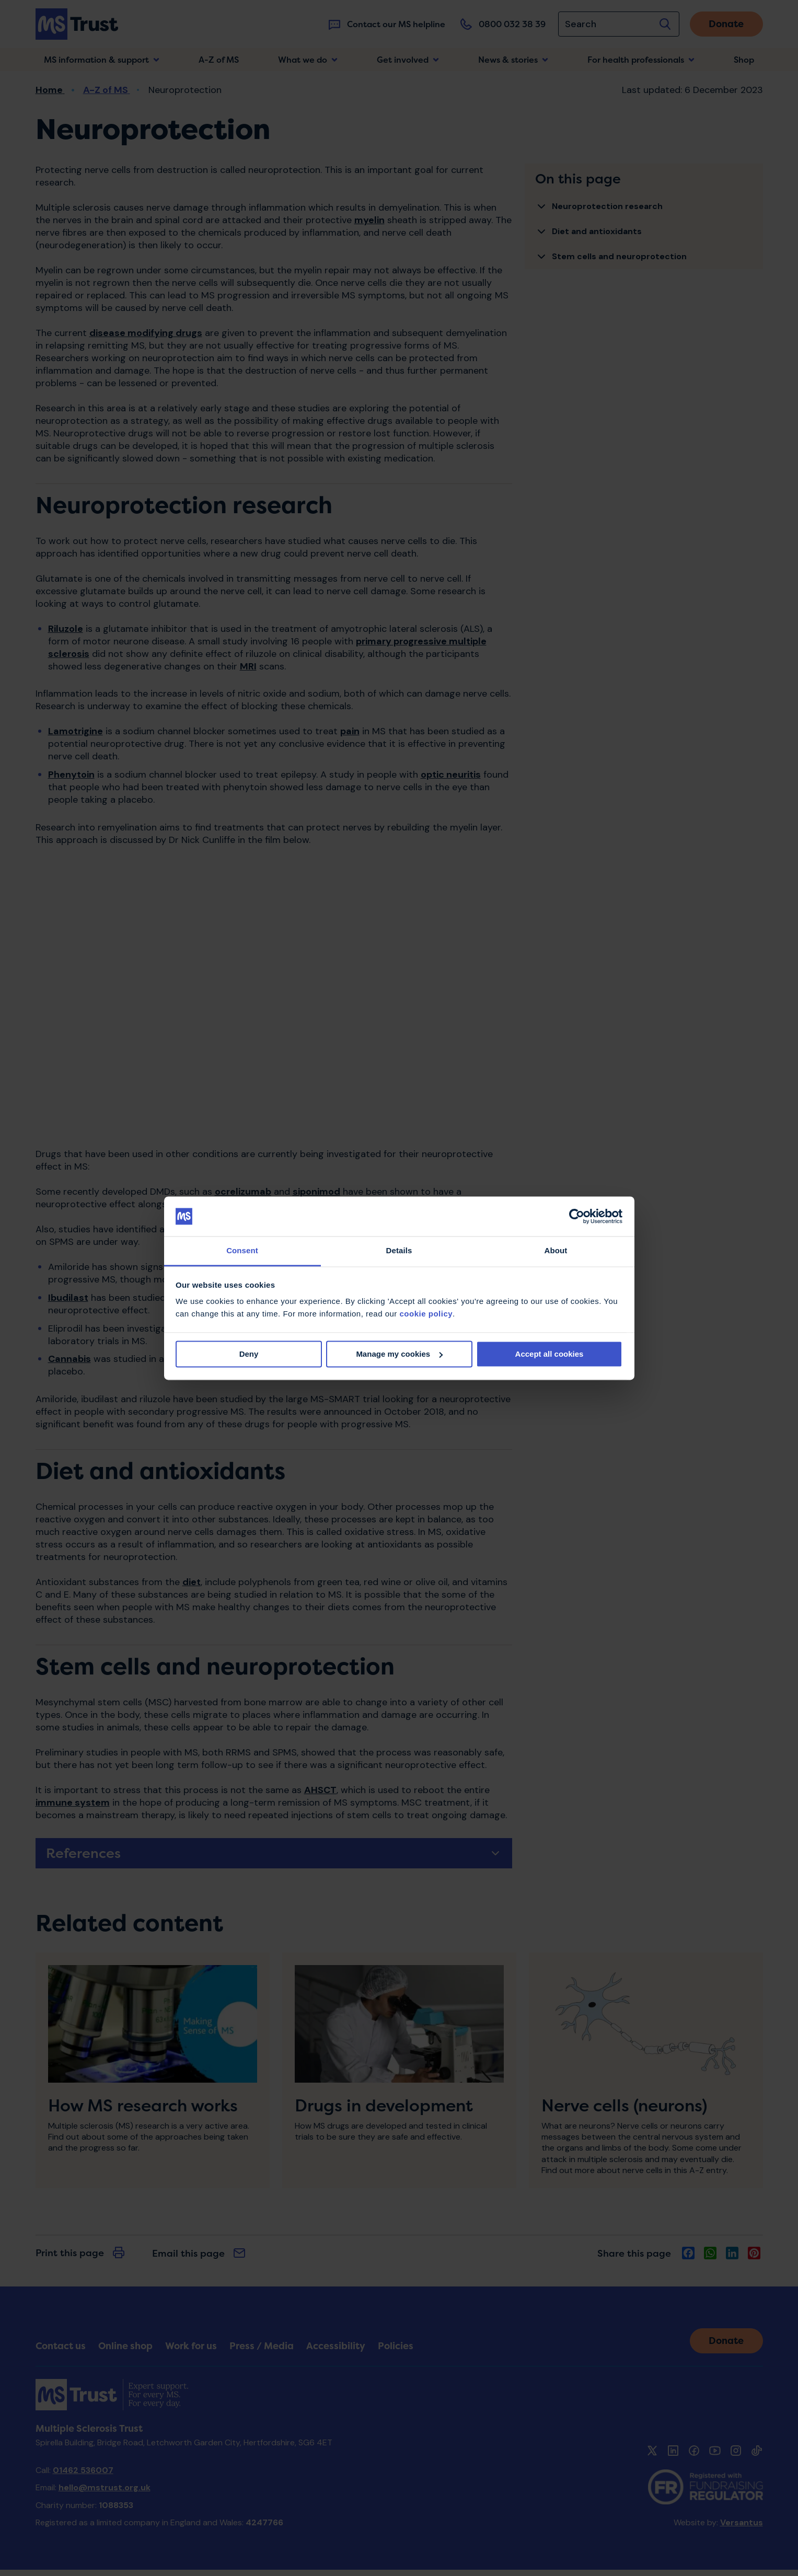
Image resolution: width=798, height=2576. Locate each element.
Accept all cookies (549, 1353)
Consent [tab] (242, 1250)
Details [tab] (399, 1250)
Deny (249, 1353)
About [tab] (556, 1250)
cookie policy (426, 1314)
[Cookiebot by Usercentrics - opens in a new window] (576, 1216)
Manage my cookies (399, 1353)
